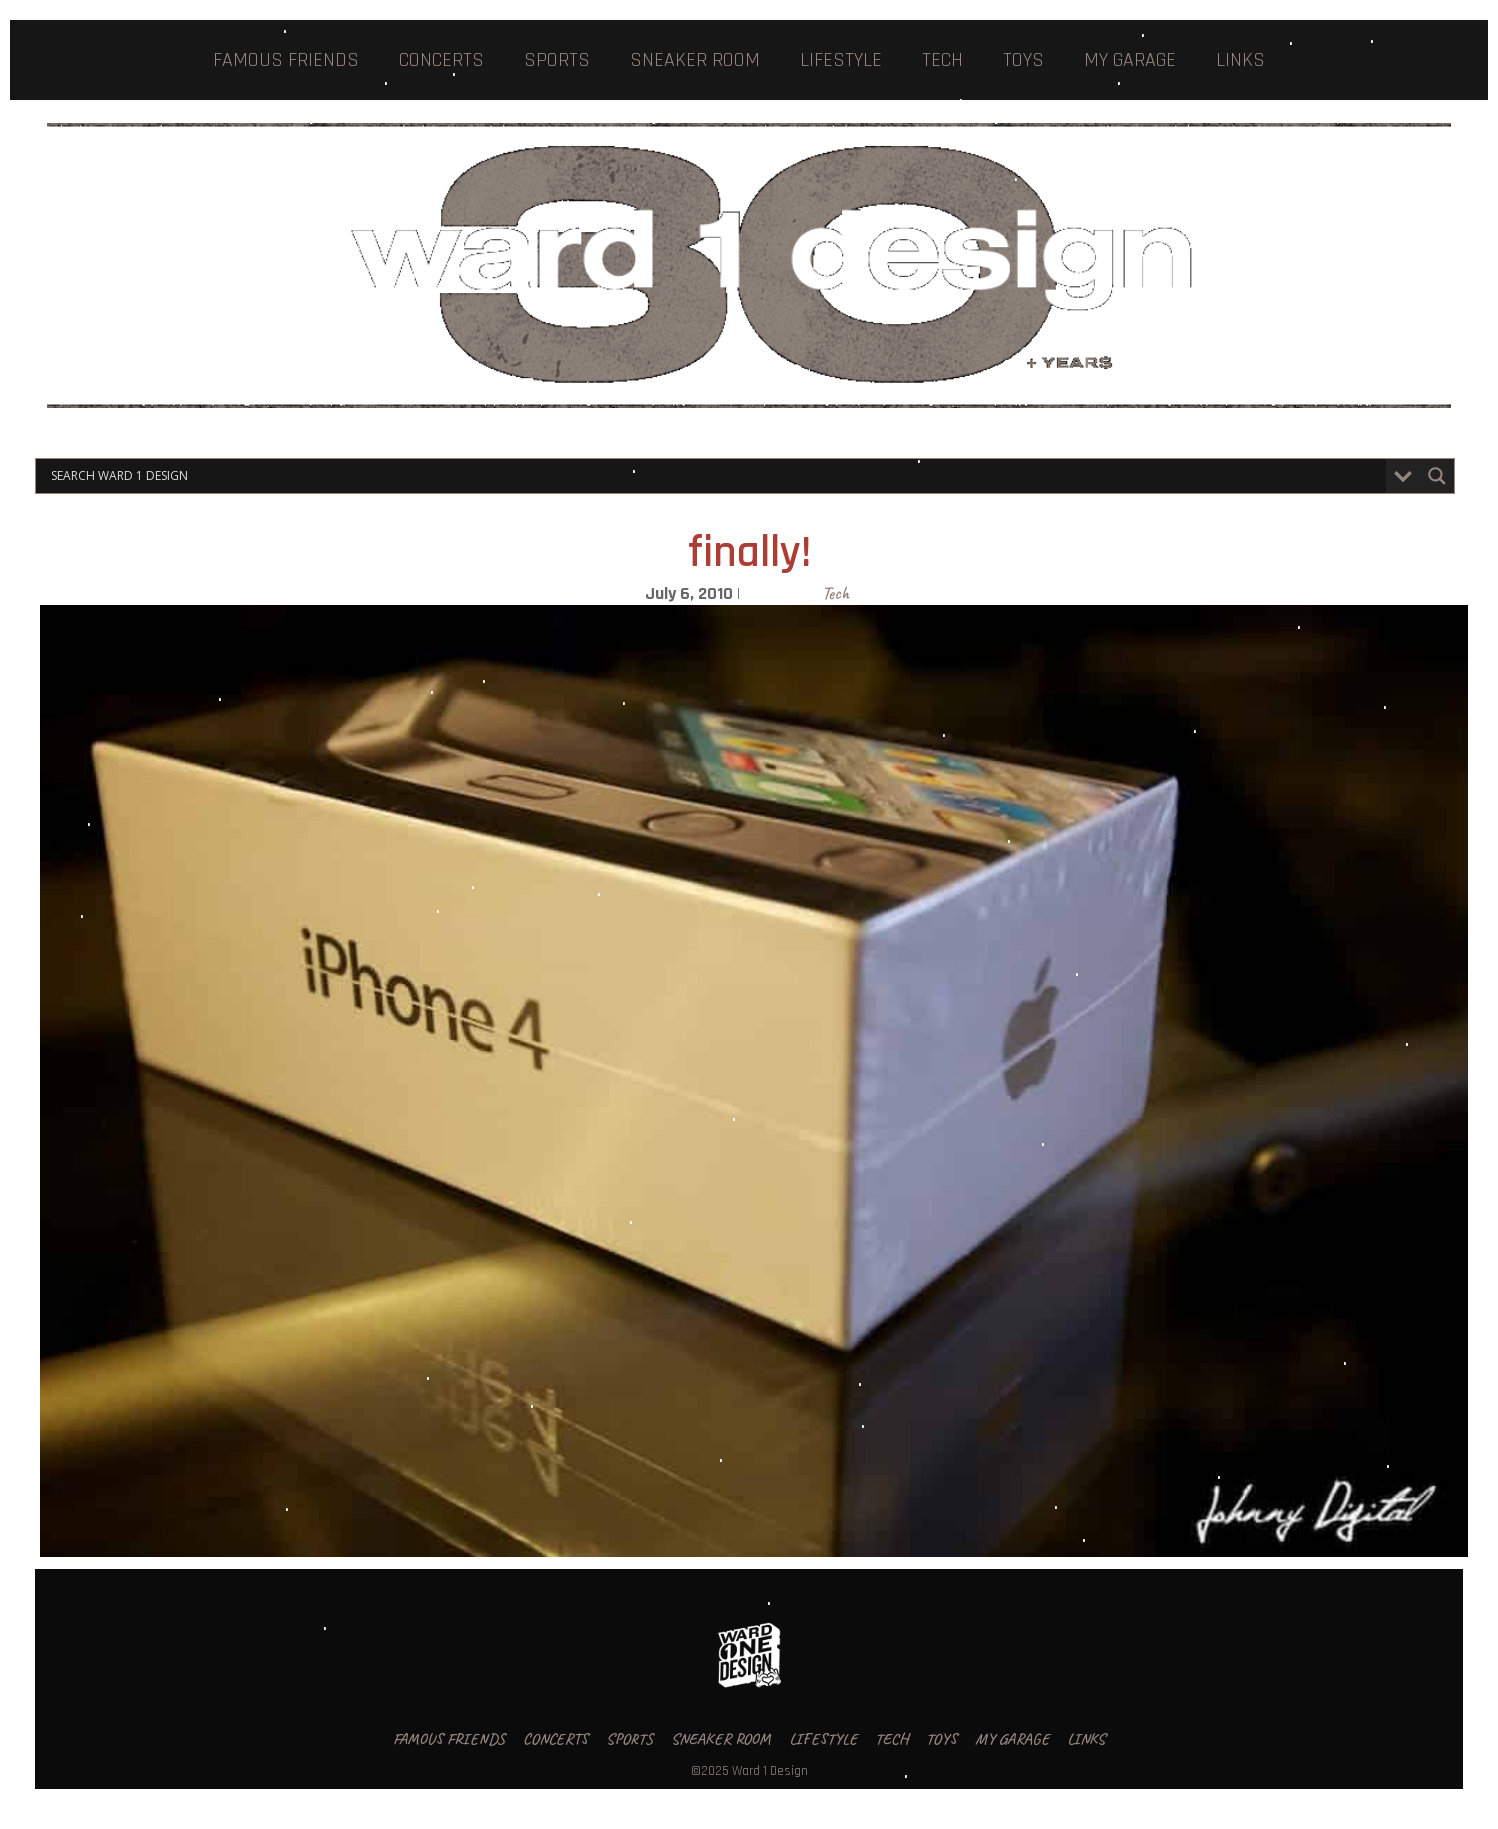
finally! (749, 553)
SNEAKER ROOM (695, 60)
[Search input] (716, 476)
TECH (942, 60)
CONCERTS (441, 60)
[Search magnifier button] (1437, 476)
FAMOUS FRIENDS (286, 60)
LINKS (1240, 60)
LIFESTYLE (841, 60)
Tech (835, 593)
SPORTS (557, 60)
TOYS (1023, 60)
